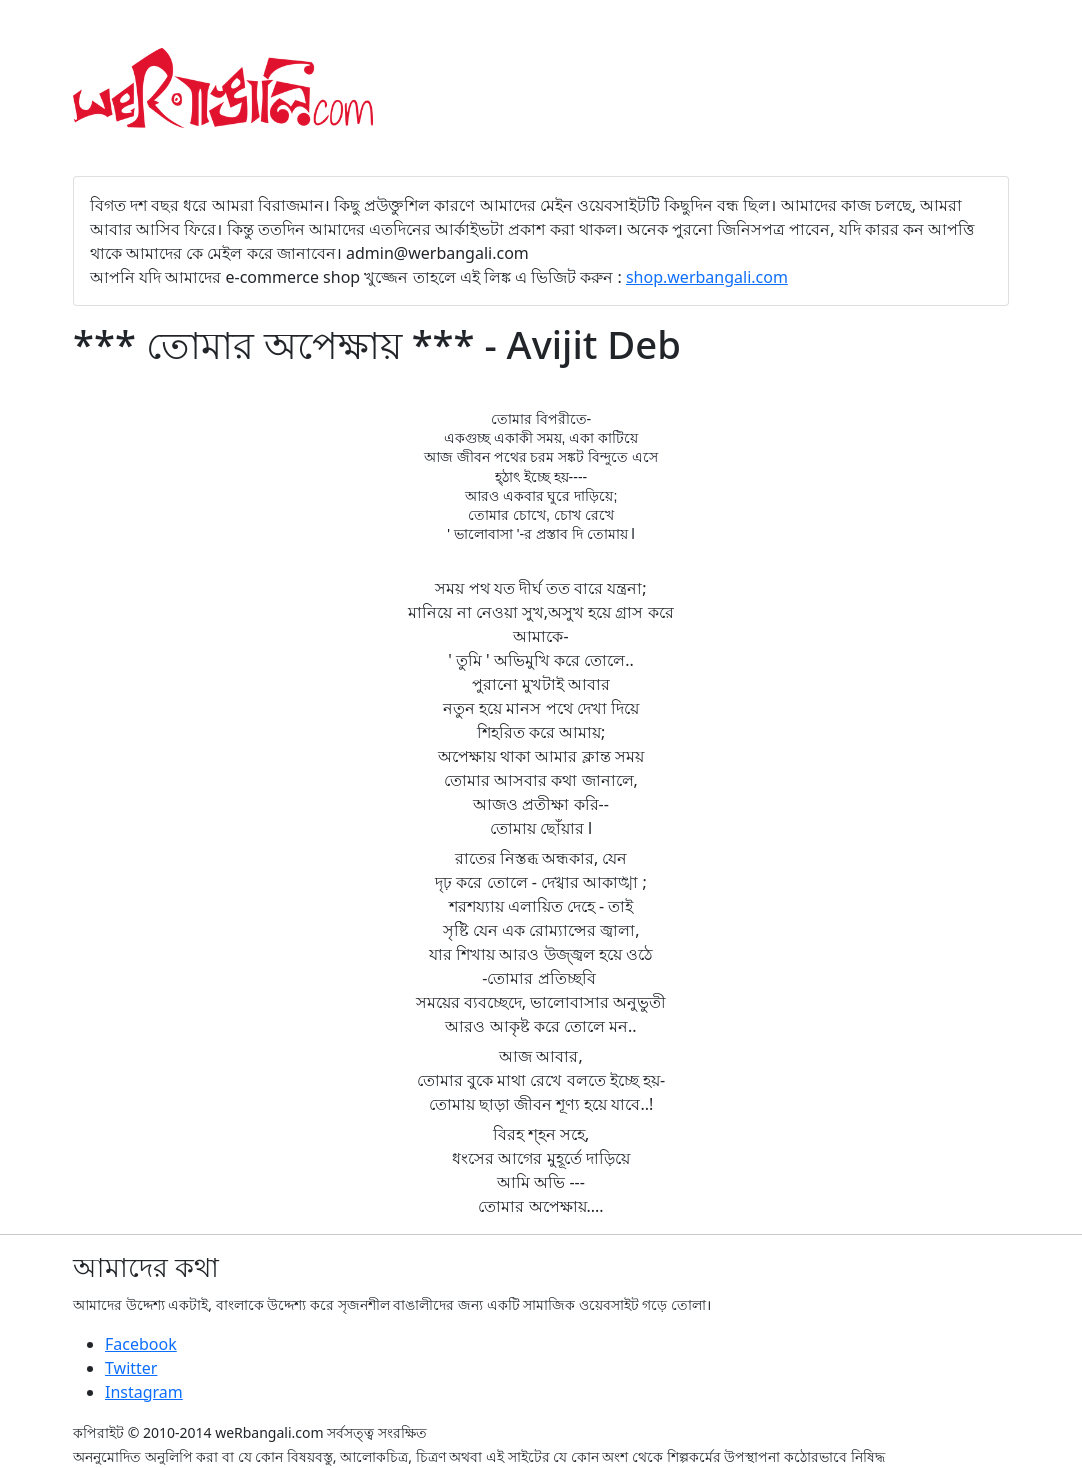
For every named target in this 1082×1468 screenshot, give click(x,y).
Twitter (131, 1368)
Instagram (144, 1392)
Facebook (141, 1344)
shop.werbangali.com (707, 277)
